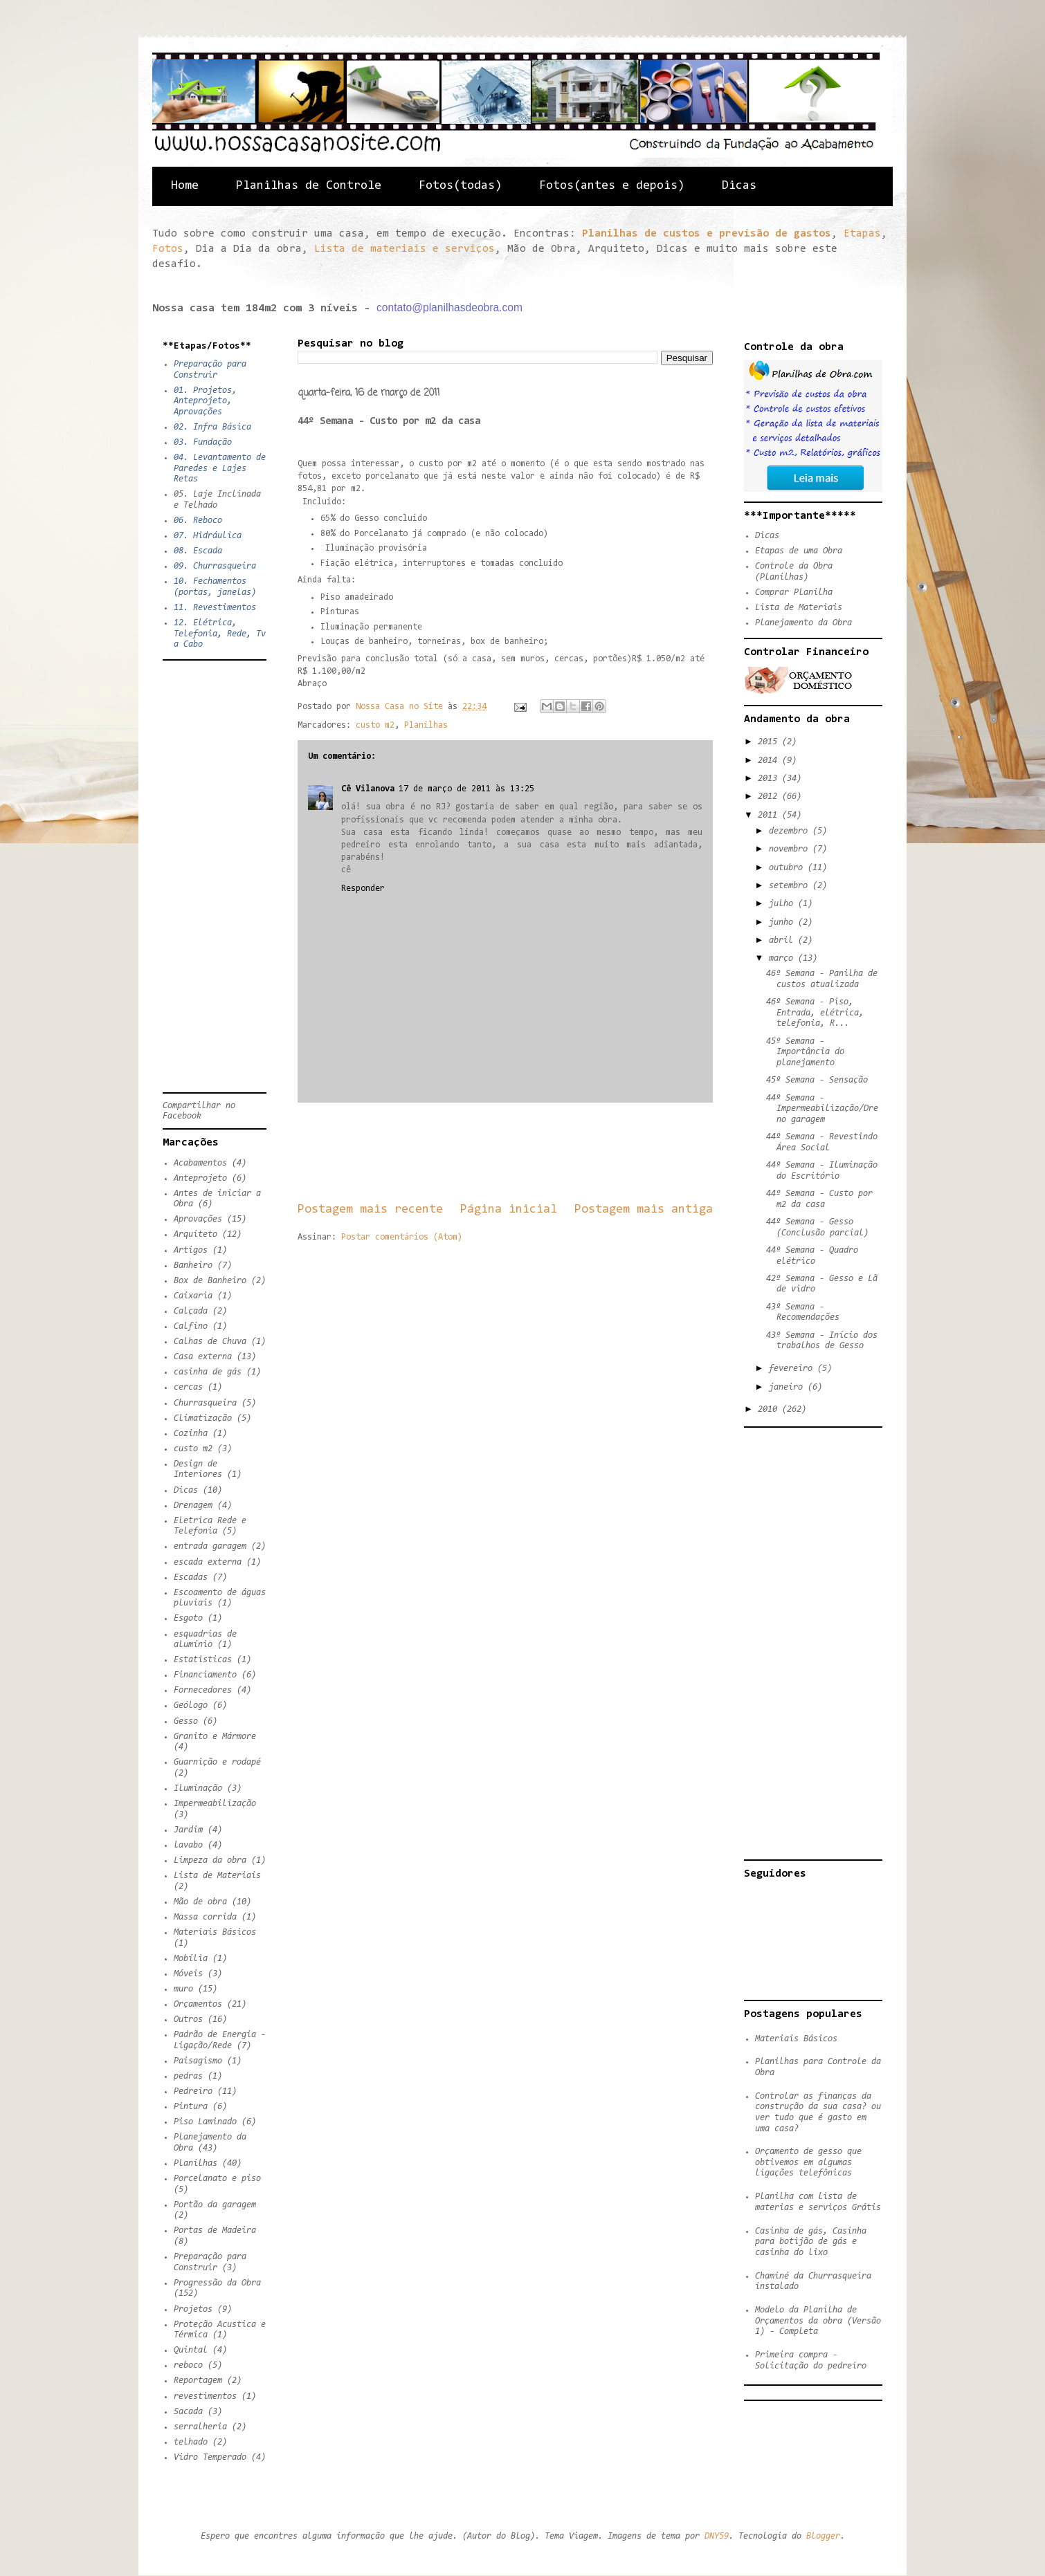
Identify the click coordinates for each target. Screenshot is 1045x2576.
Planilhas (426, 725)
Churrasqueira (205, 1403)
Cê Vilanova (367, 788)
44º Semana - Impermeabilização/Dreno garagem (822, 1109)
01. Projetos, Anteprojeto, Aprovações (205, 401)
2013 (770, 778)
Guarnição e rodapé (217, 1762)
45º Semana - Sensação (817, 1080)
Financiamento (205, 1675)
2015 (770, 741)
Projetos (193, 2309)
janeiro (788, 1387)
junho (783, 922)
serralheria (200, 2426)
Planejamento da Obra (803, 622)
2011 (770, 815)
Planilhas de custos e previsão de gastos (706, 233)
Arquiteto (195, 1234)
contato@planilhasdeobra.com (449, 307)
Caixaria (193, 1295)
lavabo (188, 1845)
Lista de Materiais (217, 1875)
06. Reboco (198, 520)
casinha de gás (208, 1372)
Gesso (186, 1721)
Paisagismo (198, 2061)
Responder (363, 888)
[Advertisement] (549, 1152)
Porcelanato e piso (217, 2178)
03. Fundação (203, 442)
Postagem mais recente (370, 1209)
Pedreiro (193, 2091)
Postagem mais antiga (643, 1209)
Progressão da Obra (217, 2283)
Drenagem (193, 1505)
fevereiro (793, 1368)
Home (185, 186)
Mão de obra (200, 1901)
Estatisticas (203, 1659)
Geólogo (191, 1705)
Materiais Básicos (215, 1932)
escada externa (208, 1562)
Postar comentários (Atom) (401, 1237)
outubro (788, 867)
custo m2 (375, 725)
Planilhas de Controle (308, 186)
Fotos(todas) (460, 186)
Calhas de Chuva (210, 1341)
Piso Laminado (205, 2121)
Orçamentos (198, 2004)
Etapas (862, 233)
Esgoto (188, 1618)
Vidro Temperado (210, 2457)
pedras (188, 2076)
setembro (790, 885)
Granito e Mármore (215, 1736)
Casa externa (203, 1356)
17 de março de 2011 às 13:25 (466, 788)
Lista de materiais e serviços (404, 249)
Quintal (191, 2350)
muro (183, 1989)
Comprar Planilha (794, 592)
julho (783, 903)
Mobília (191, 1958)
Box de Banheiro (210, 1280)
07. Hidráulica (208, 535)
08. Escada (198, 550)
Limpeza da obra (210, 1860)
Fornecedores (203, 1690)
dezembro (790, 831)
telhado (191, 2442)
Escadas (191, 1577)
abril (783, 940)
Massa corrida (205, 1917)
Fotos (167, 249)
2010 (770, 1409)
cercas (188, 1387)
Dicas (739, 186)
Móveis (188, 1973)
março (783, 958)
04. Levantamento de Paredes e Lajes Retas (220, 468)
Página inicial (508, 1209)
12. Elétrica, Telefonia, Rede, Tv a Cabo (220, 633)
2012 (770, 796)
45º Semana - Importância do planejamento (805, 1052)
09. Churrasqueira (215, 566)
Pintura (191, 2106)
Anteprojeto (200, 1178)
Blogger (823, 2536)
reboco (188, 2365)
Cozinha (191, 1433)
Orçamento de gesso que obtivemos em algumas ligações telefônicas (808, 2162)
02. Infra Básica (212, 427)
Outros (188, 2019)
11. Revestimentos (215, 607)
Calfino (191, 1326)
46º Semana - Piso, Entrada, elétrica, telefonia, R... (815, 1012)
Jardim (188, 1829)
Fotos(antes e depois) (611, 186)
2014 (770, 760)
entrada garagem (210, 1546)
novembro (790, 849)
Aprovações (198, 1219)
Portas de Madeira (215, 2230)
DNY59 (717, 2536)
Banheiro (193, 1265)
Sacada (188, 2411)
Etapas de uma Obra (798, 550)
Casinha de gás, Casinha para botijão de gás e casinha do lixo (810, 2242)
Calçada (191, 1311)
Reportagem (198, 2380)
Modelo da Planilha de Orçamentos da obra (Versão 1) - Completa (818, 2321)
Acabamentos (200, 1163)
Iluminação (198, 1788)
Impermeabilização (215, 1803)
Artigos (191, 1250)
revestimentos (205, 2396)
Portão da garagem (215, 2204)
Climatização (203, 1418)
